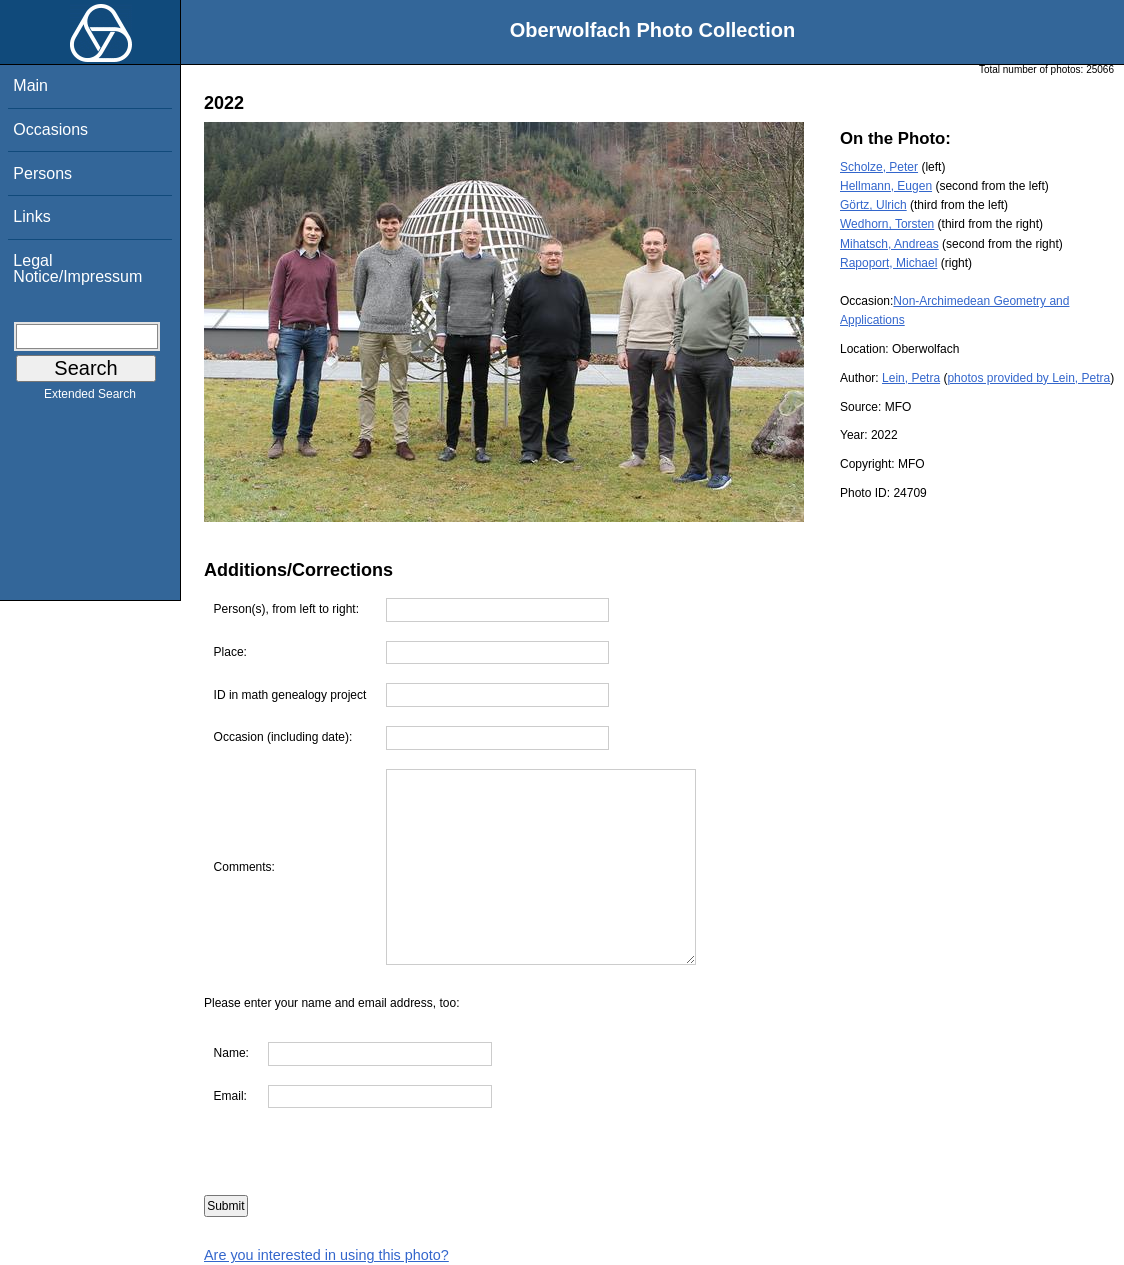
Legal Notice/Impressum (77, 268)
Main (30, 85)
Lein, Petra (911, 378)
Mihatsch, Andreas (889, 244)
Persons (42, 173)
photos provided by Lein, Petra (1028, 378)
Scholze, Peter (879, 167)
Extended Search (90, 398)
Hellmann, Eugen (886, 186)
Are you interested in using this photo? (326, 1255)
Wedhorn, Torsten (887, 224)
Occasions (50, 129)
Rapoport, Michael (888, 263)
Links (31, 216)
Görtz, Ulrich (873, 205)
